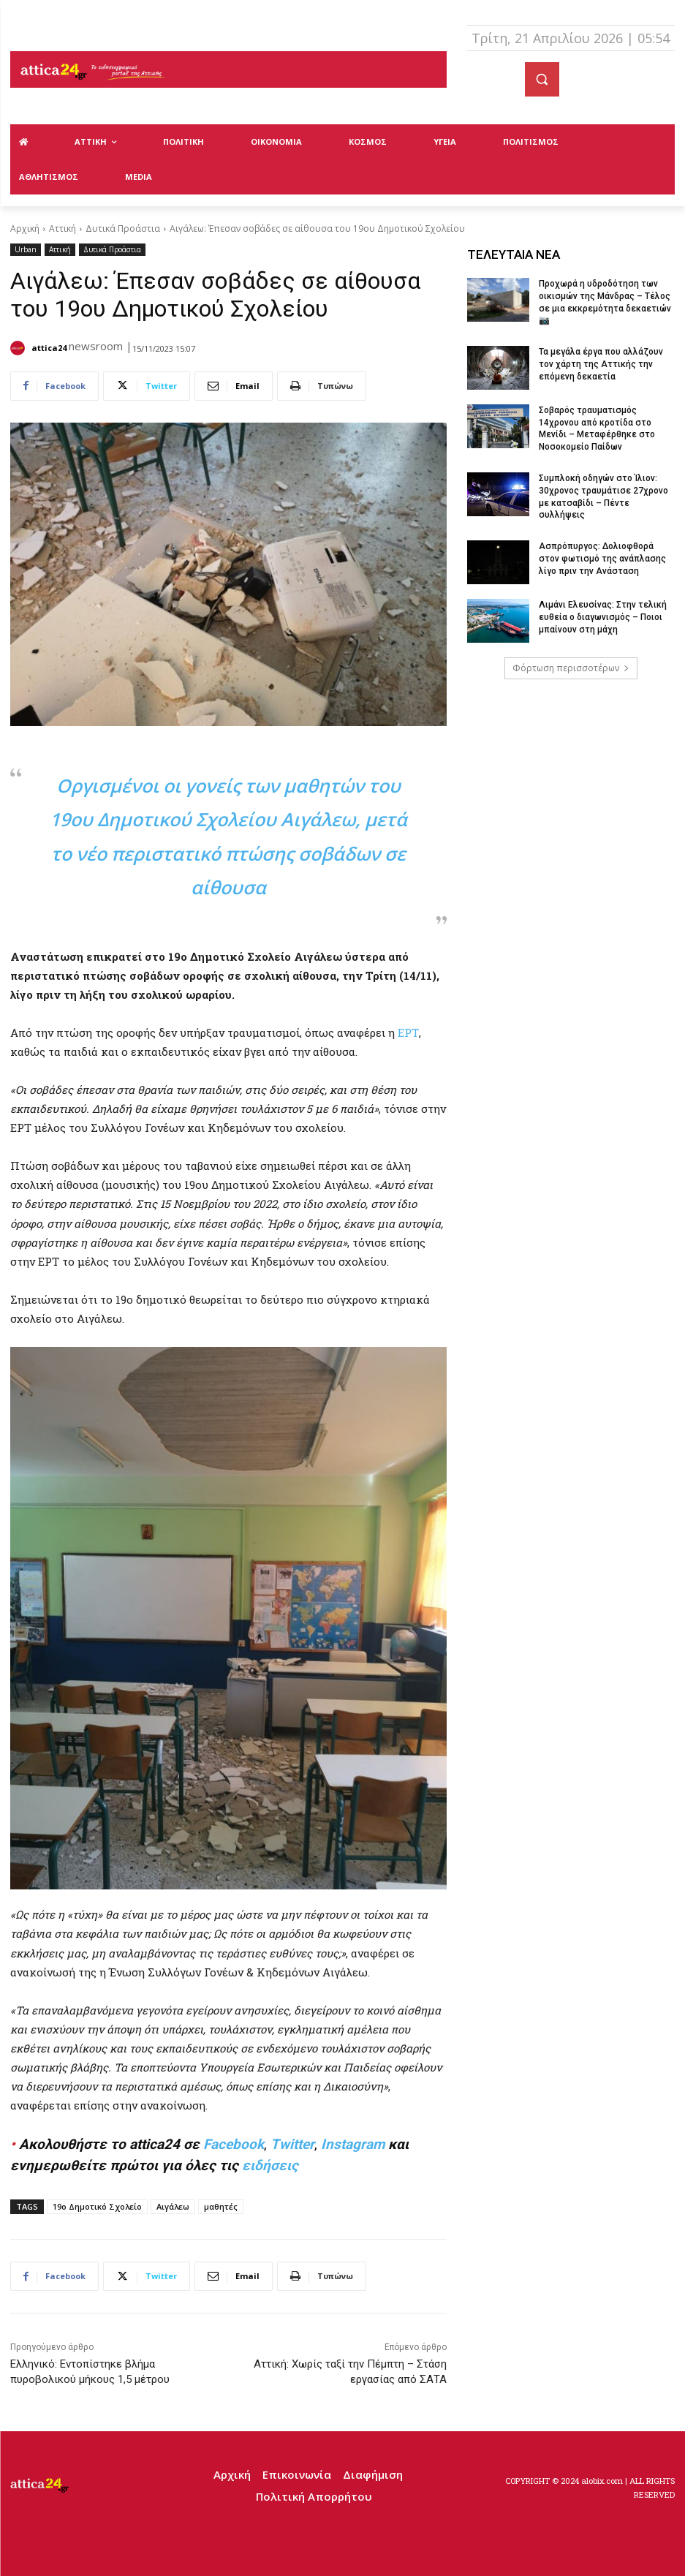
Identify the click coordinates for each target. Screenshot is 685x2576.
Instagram (353, 2144)
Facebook (233, 2144)
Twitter (292, 2144)
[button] (542, 79)
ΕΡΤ (408, 1032)
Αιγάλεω (172, 2206)
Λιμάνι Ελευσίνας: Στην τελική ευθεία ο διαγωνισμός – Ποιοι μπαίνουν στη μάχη (603, 617)
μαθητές (221, 2206)
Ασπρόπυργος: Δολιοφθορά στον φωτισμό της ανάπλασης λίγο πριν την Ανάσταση (602, 558)
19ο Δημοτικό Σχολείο (97, 2206)
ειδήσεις (270, 2165)
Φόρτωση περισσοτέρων (570, 668)
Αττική (62, 228)
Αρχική (24, 228)
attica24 (49, 347)
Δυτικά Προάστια (123, 228)
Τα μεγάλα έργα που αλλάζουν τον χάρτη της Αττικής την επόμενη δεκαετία (601, 364)
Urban (25, 249)
